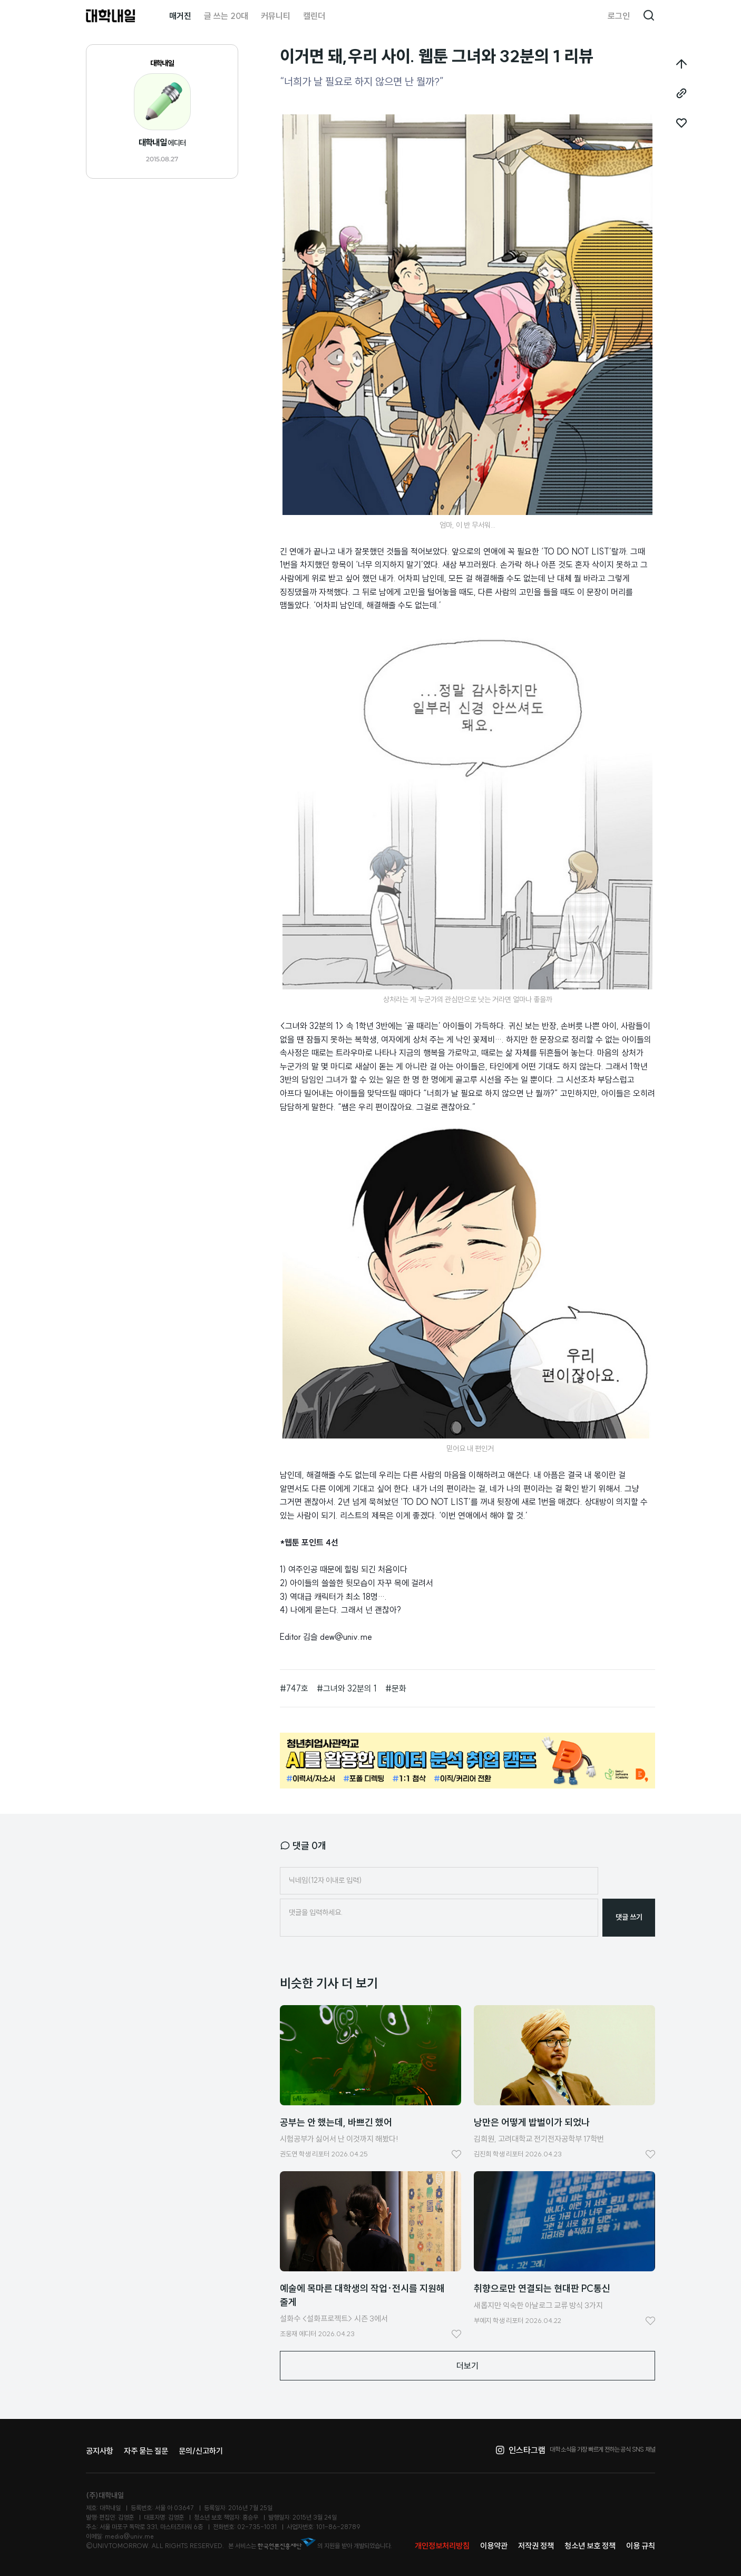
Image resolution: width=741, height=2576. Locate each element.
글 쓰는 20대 (226, 16)
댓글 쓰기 (629, 1917)
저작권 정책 (536, 2546)
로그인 (619, 16)
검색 (648, 15)
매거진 (180, 16)
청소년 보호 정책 (590, 2546)
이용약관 (494, 2546)
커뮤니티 (275, 16)
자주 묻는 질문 (146, 2451)
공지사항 (99, 2451)
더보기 (467, 2365)
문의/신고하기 (201, 2451)
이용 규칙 (640, 2546)
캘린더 (314, 16)
